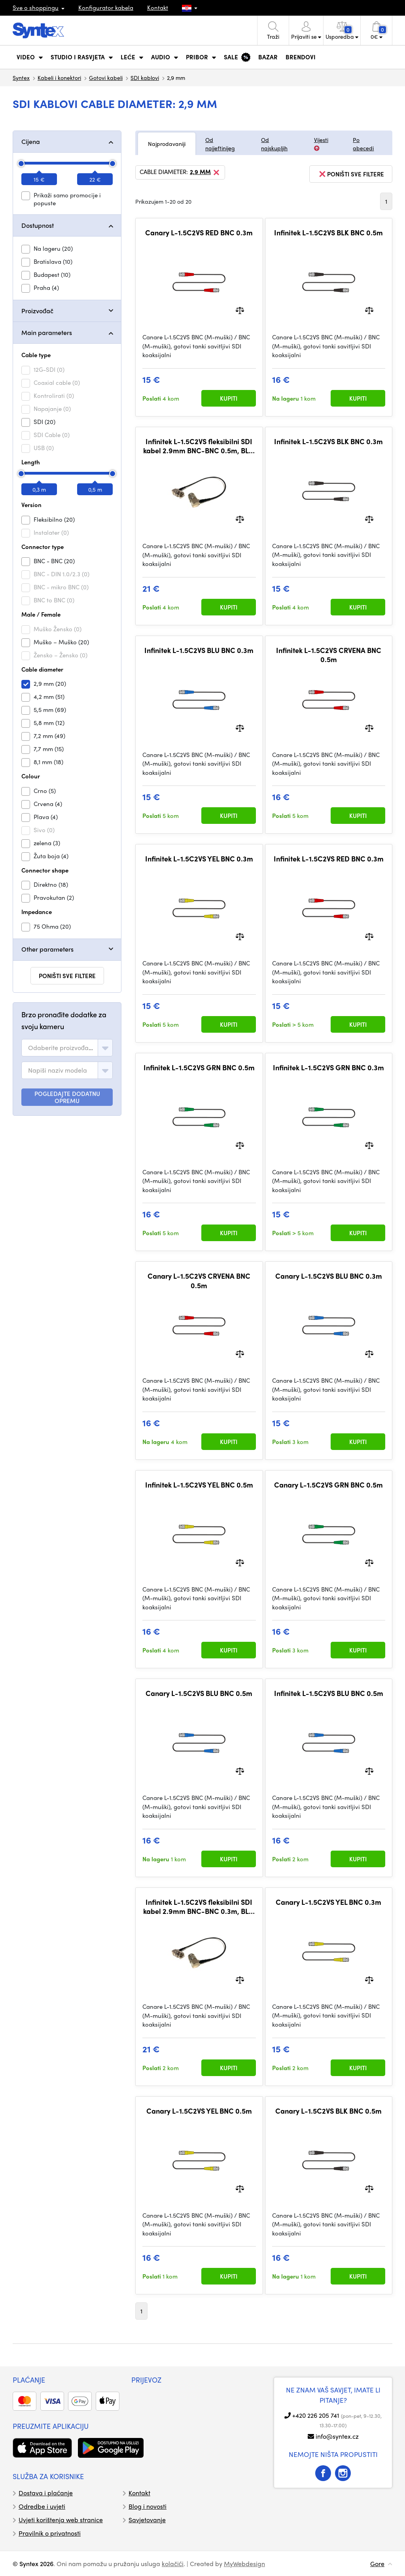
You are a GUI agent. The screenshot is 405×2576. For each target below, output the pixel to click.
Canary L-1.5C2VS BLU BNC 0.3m (328, 1276)
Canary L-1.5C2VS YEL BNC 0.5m (199, 2111)
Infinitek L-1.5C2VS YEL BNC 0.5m (199, 1485)
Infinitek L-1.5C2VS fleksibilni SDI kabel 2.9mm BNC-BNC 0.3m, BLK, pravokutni (199, 1906)
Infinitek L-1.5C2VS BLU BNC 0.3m (199, 650)
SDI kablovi (145, 77)
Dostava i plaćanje (46, 2492)
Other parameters (47, 949)
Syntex (21, 77)
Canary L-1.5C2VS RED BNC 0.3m (199, 232)
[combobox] (67, 1047)
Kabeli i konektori (59, 77)
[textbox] (61, 1047)
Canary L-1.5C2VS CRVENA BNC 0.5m (199, 1280)
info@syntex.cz (337, 2436)
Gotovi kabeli (106, 77)
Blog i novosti (148, 2506)
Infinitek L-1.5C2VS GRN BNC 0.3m (328, 1067)
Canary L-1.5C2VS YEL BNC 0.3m (328, 1902)
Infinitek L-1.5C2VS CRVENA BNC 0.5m (328, 654)
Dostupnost (37, 225)
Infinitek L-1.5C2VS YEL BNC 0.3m (199, 858)
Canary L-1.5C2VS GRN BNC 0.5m (328, 1485)
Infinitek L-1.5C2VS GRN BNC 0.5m (199, 1067)
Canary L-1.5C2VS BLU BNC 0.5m (199, 1693)
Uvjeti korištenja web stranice (61, 2519)
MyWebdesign (244, 2563)
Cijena (30, 141)
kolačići (173, 2563)
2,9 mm (205, 172)
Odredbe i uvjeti (42, 2506)
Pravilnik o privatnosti (50, 2533)
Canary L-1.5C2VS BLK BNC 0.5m (328, 2111)
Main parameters (46, 332)
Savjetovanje (147, 2519)
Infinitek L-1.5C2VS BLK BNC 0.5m (328, 232)
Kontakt (157, 7)
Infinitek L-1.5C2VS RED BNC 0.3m (329, 858)
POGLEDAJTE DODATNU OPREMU (67, 1097)
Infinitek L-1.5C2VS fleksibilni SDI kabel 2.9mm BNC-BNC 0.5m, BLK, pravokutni (199, 446)
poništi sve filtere (67, 975)
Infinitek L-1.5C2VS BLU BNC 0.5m (328, 1693)
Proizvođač (37, 310)
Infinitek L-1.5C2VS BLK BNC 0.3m (328, 441)
